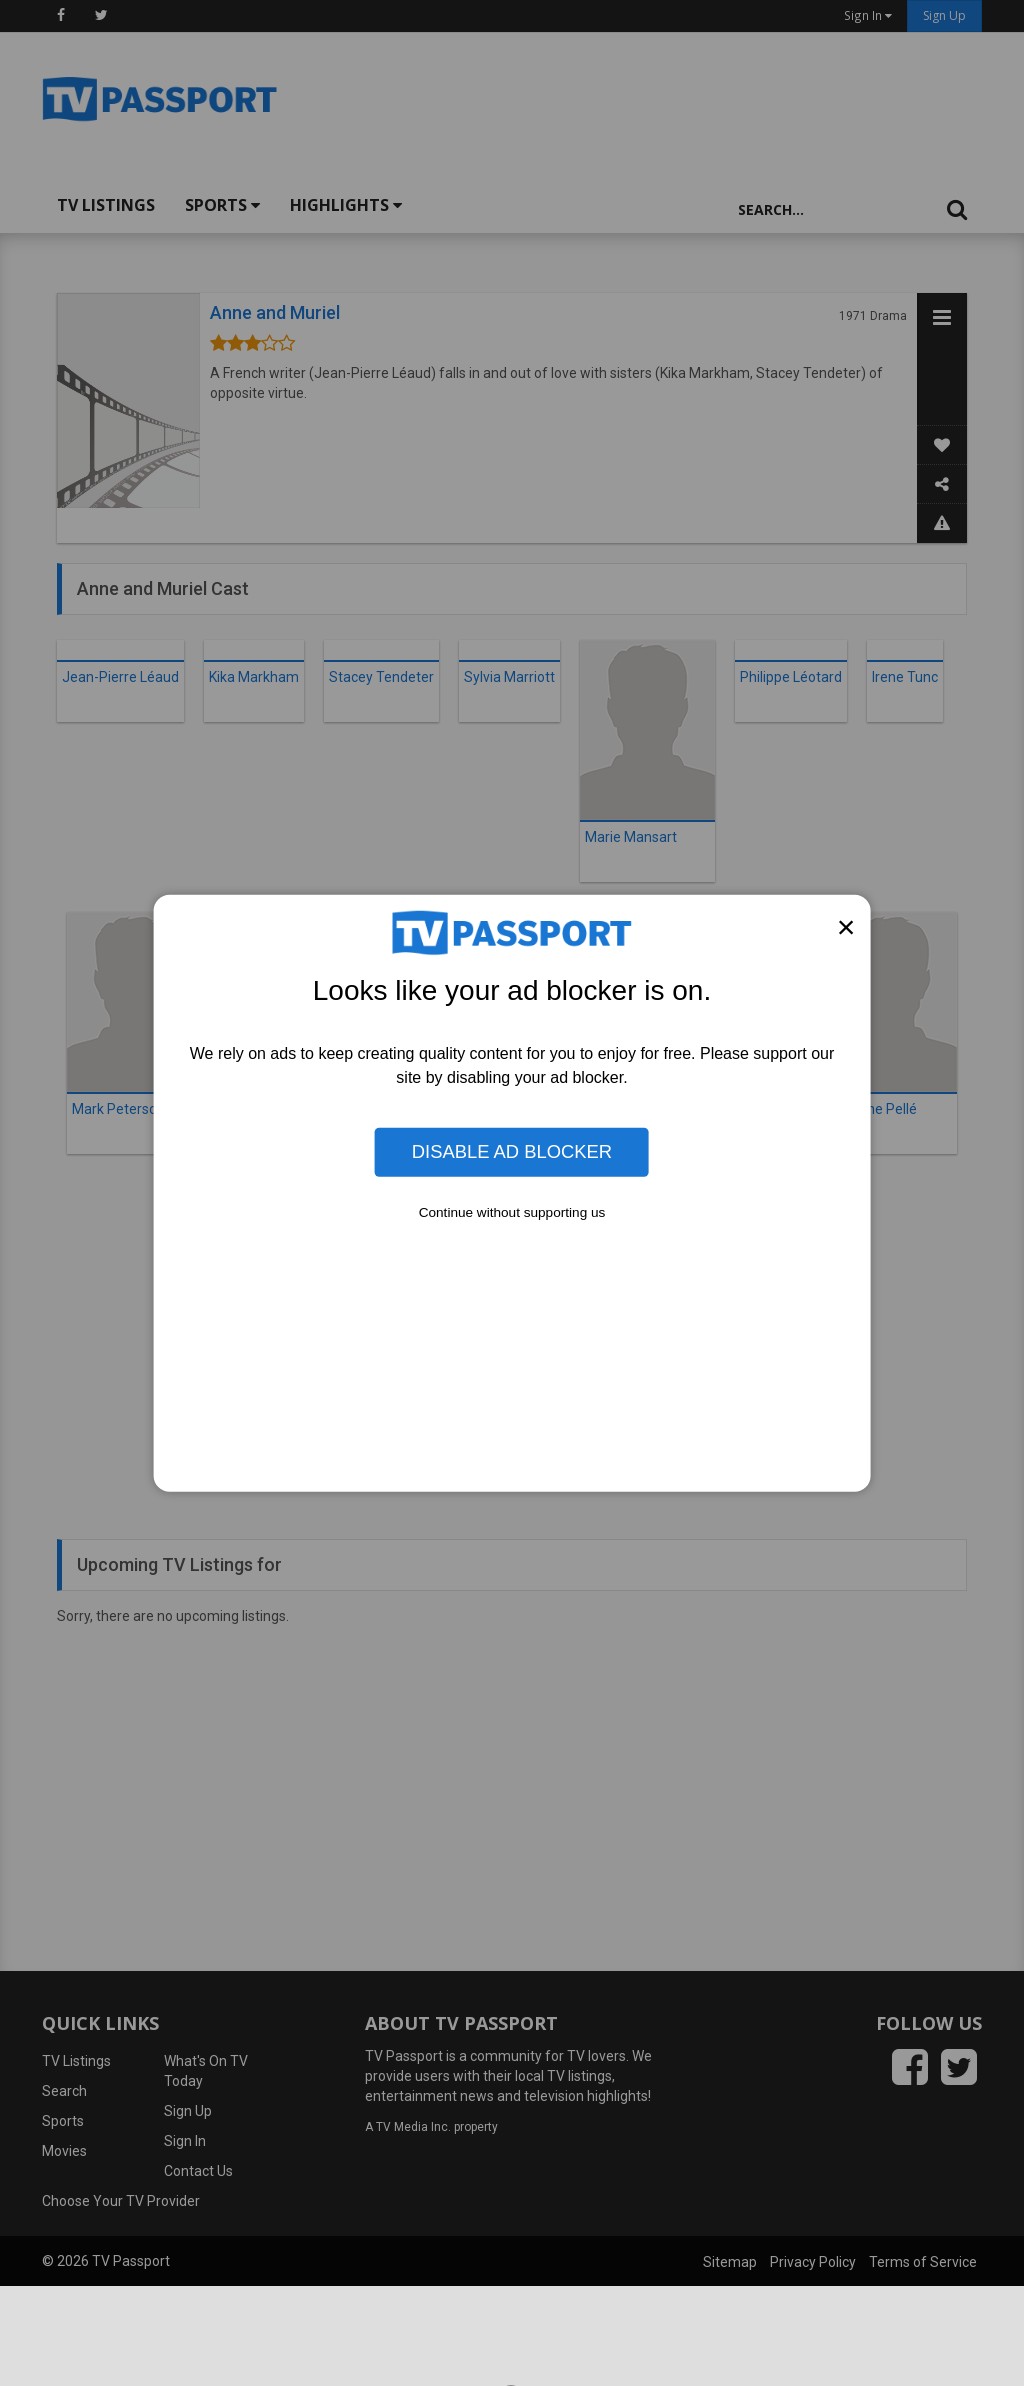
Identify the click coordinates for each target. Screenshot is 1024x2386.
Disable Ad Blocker (512, 1151)
